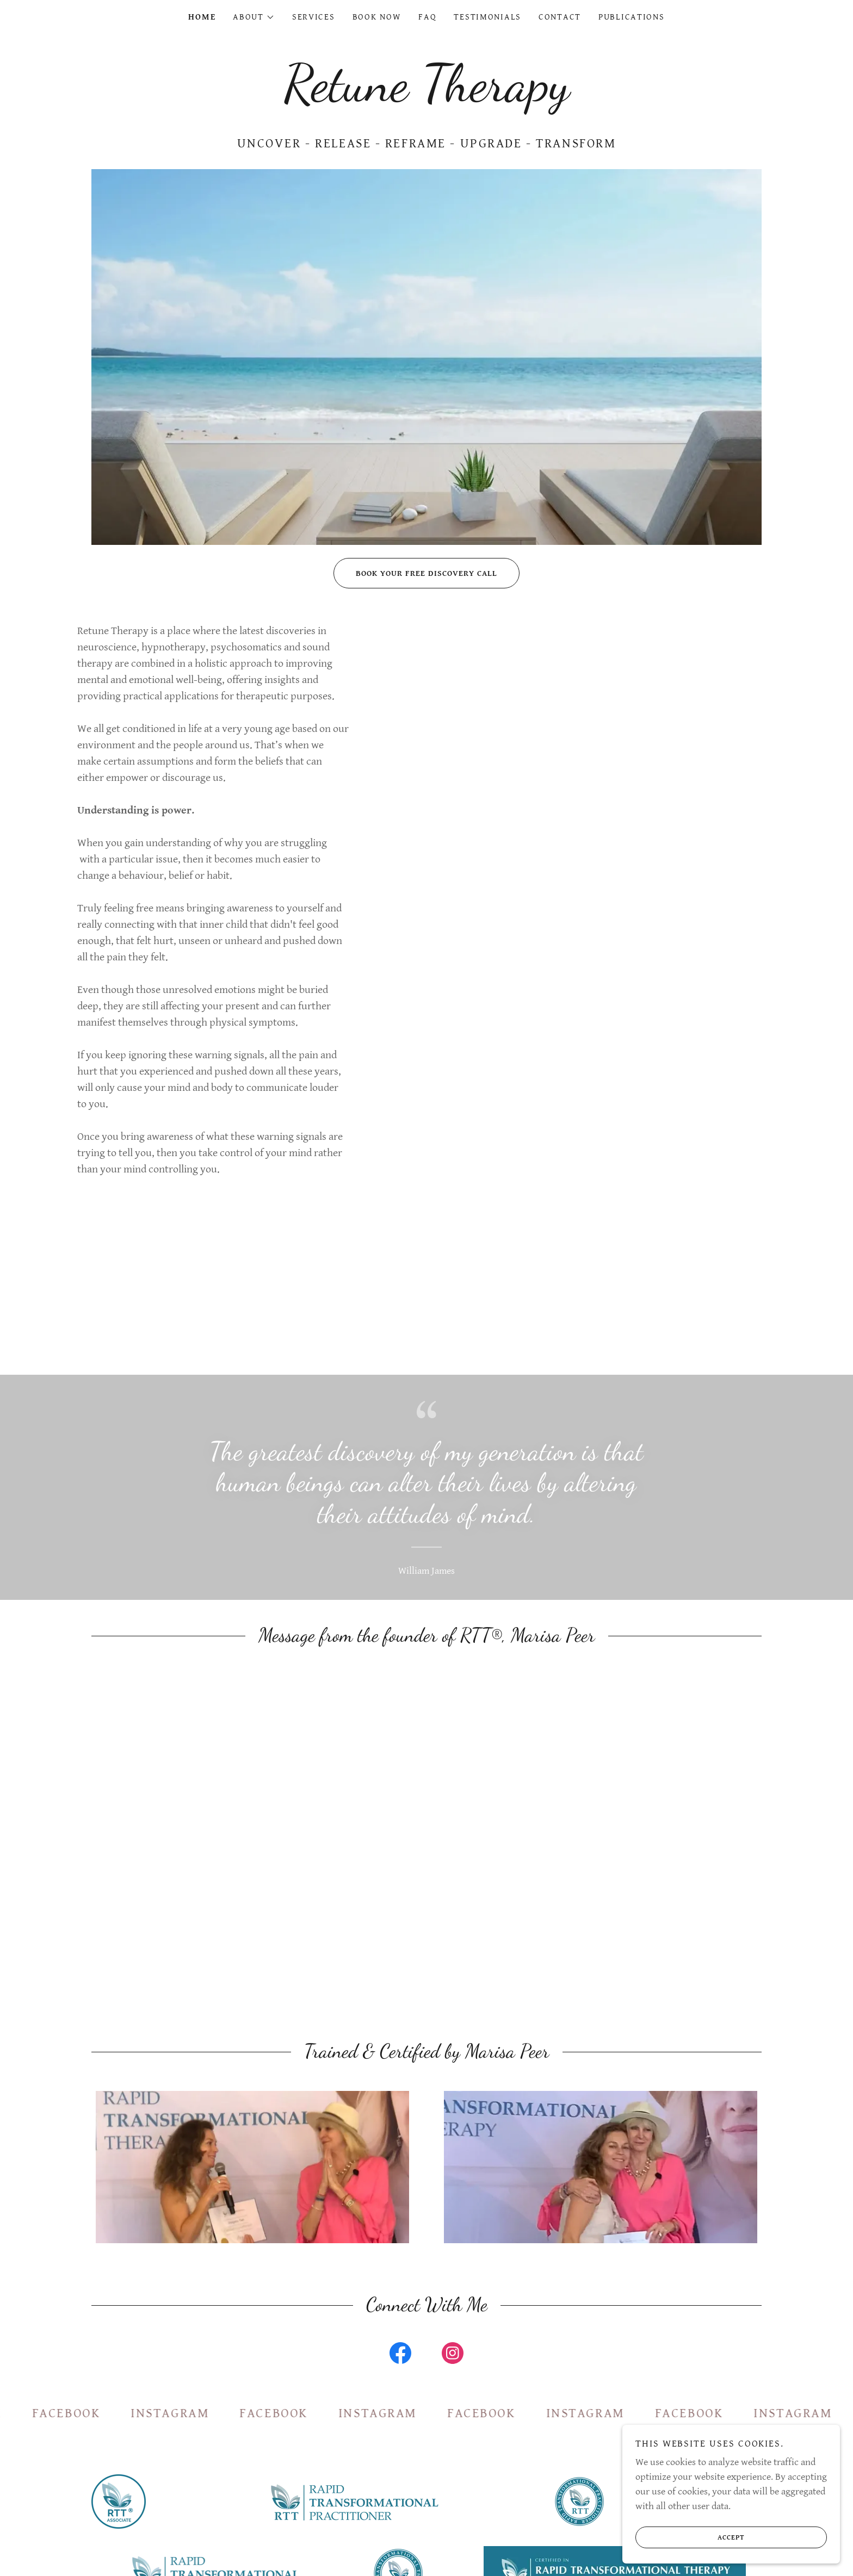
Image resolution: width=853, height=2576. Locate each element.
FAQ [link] (427, 17)
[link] (426, 97)
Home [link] (201, 17)
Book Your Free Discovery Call (415, 573)
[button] (254, 17)
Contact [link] (560, 17)
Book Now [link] (377, 17)
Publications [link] (631, 17)
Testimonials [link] (487, 17)
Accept (690, 2537)
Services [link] (313, 17)
